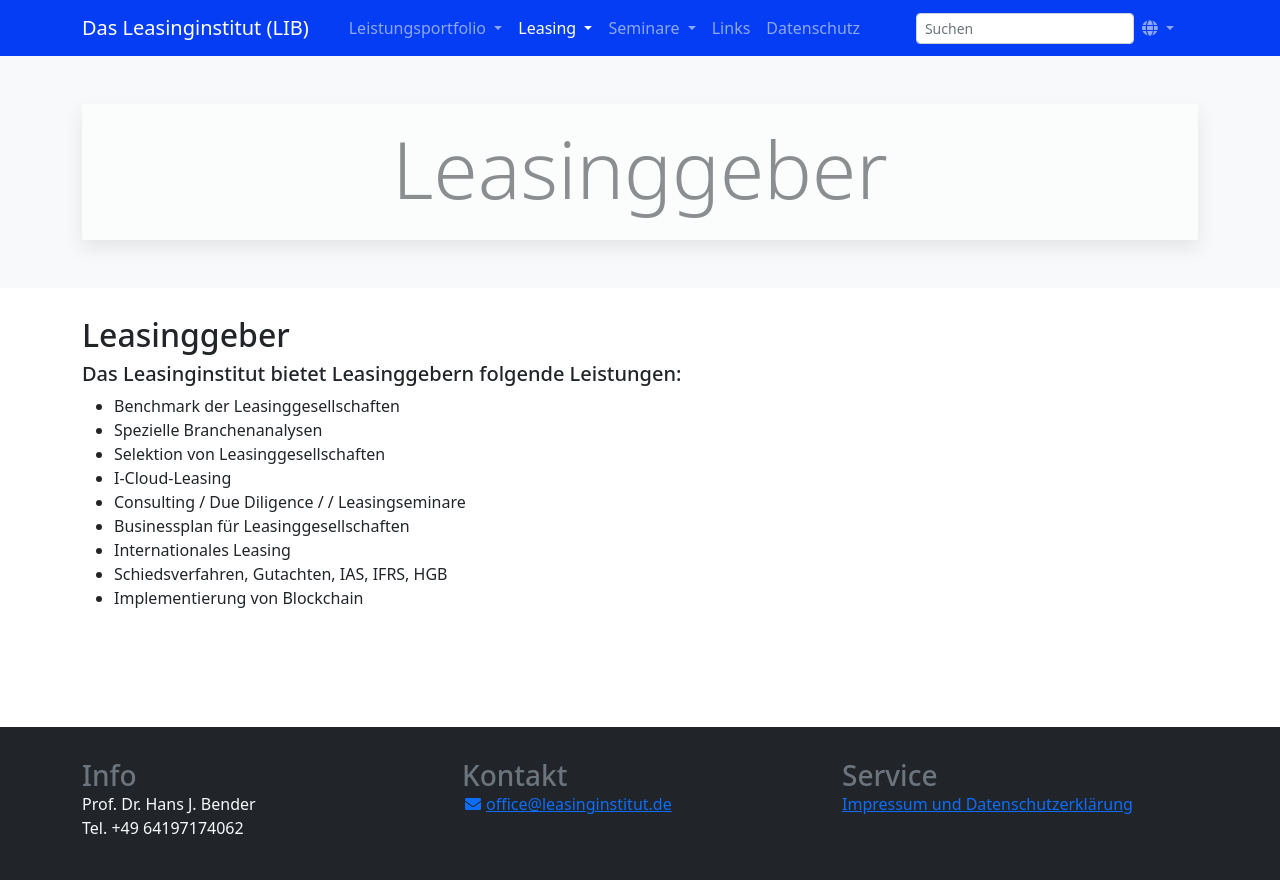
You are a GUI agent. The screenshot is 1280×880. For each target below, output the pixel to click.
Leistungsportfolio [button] (419, 28)
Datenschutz (813, 28)
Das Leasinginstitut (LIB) (195, 27)
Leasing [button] (549, 28)
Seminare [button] (645, 28)
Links (731, 28)
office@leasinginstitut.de (579, 804)
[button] (1158, 28)
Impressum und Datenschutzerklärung (987, 804)
